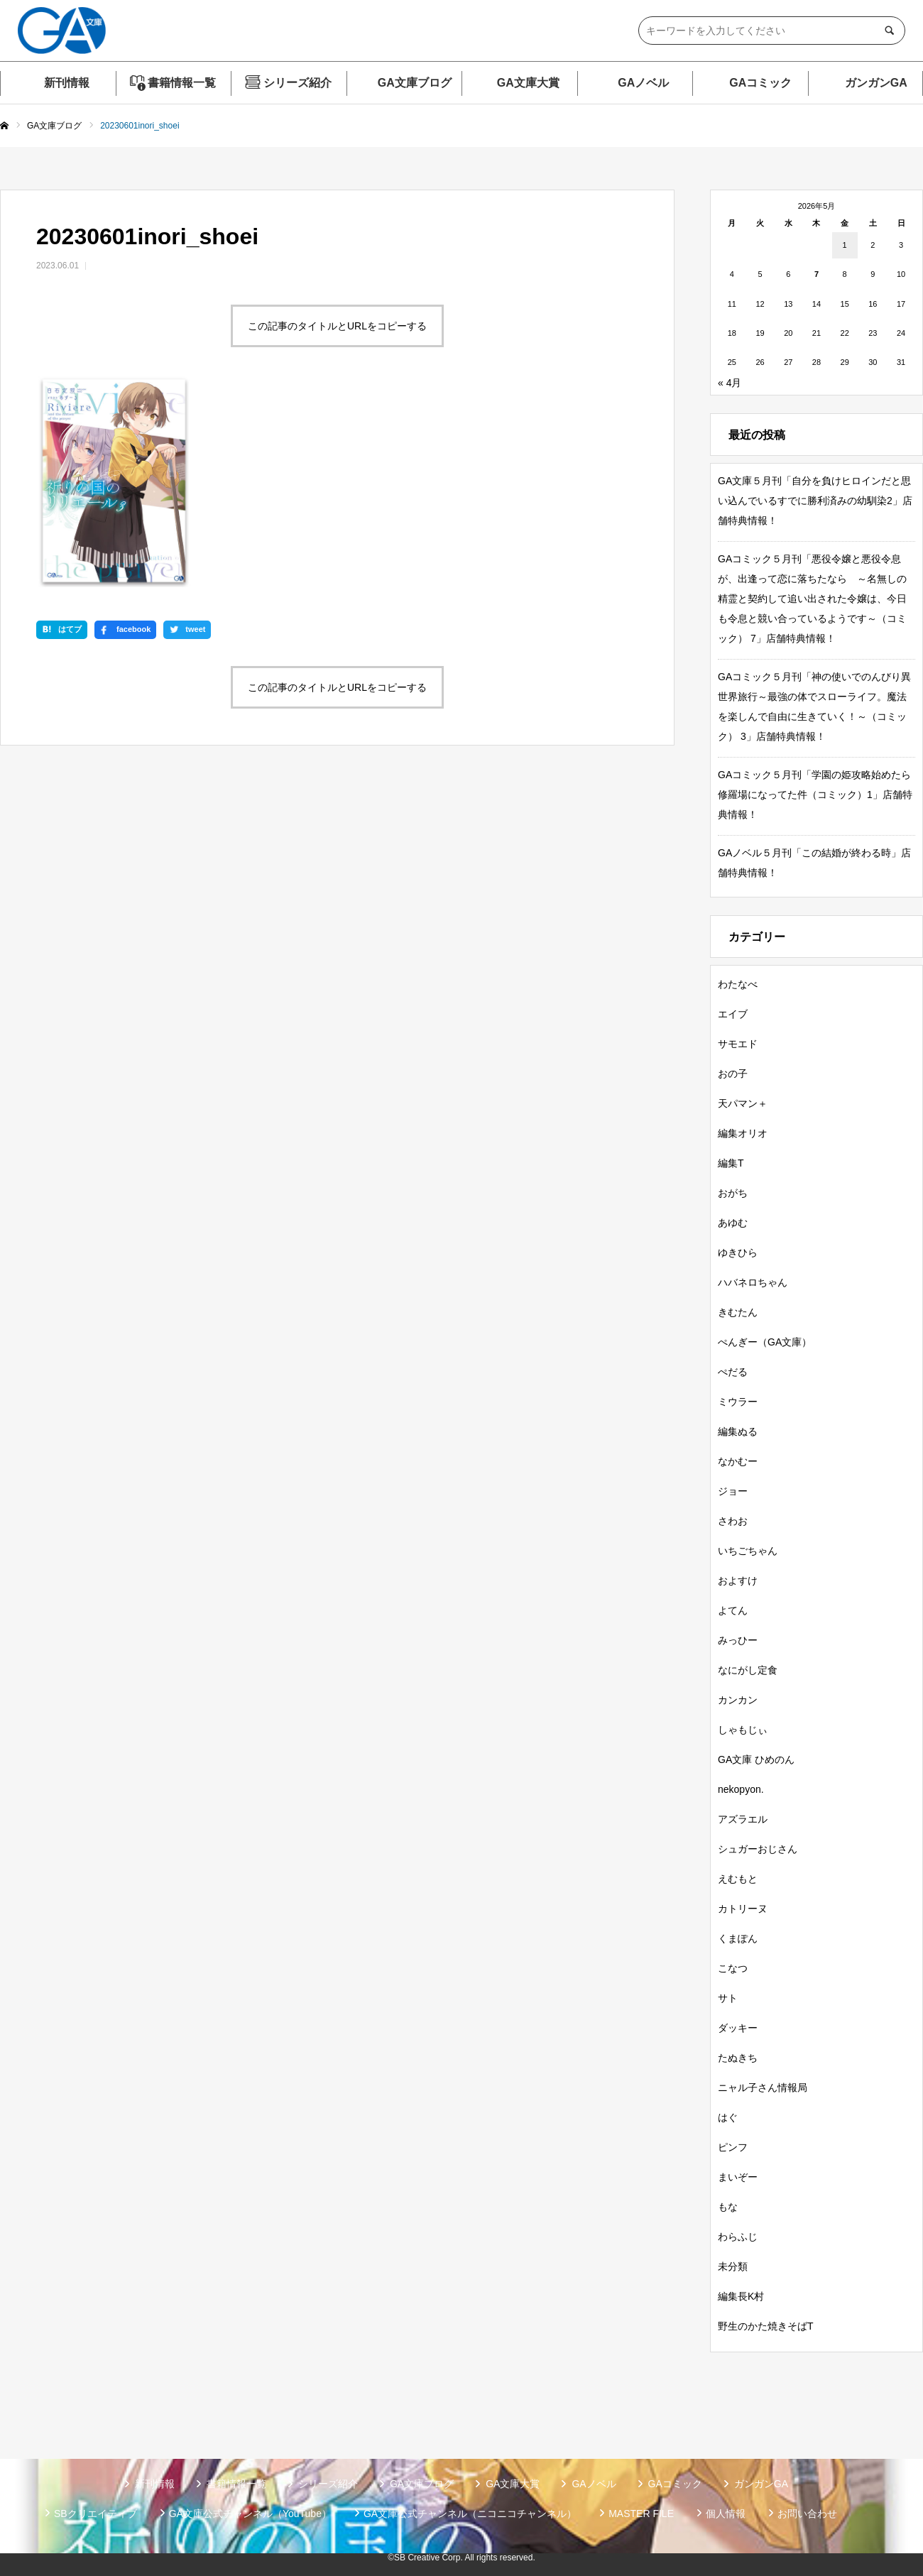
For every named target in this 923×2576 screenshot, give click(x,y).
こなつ (733, 1968)
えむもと (738, 1878)
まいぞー (738, 2177)
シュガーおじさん (757, 1849)
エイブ (733, 1014)
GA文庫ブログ (415, 83)
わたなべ (738, 984)
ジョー (733, 1491)
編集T (731, 1163)
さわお (733, 1521)
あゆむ (733, 1222)
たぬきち (738, 2057)
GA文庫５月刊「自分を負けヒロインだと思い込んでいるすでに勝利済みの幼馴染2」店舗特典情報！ (815, 500)
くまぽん (738, 1938)
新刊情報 (66, 83)
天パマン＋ (743, 1103)
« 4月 (729, 382)
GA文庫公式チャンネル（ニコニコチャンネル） (470, 2513)
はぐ (728, 2117)
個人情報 (726, 2513)
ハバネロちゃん (752, 1282)
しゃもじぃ (743, 1729)
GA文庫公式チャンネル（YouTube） (250, 2513)
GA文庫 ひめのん (756, 1759)
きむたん (738, 1312)
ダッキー (738, 2028)
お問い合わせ (807, 2513)
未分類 (733, 2266)
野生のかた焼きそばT (766, 2326)
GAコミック (760, 83)
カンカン (738, 1699)
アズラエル (743, 1819)
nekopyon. (741, 1789)
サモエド (738, 1043)
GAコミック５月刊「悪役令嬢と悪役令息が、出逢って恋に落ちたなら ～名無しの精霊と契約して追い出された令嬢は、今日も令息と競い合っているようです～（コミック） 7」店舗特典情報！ (812, 598)
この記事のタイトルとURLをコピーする (337, 326)
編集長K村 (741, 2296)
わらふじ (738, 2236)
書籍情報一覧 (182, 83)
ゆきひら (738, 1252)
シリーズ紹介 (297, 83)
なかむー (738, 1461)
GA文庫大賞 (528, 83)
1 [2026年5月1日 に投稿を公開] (845, 245)
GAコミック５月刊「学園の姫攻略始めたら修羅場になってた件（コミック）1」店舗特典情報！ (815, 794)
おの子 (733, 1073)
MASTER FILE (641, 2513)
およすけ (738, 1580)
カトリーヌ (743, 1908)
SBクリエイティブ (95, 2513)
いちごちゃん (747, 1550)
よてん (733, 1610)
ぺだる (733, 1371)
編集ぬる (738, 1431)
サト (728, 1998)
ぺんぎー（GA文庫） (765, 1342)
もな (728, 2206)
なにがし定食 (747, 1670)
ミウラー (738, 1401)
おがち (733, 1193)
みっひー (738, 1640)
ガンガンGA (876, 83)
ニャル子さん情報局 (762, 2087)
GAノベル (643, 83)
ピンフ (733, 2147)
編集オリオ (743, 1133)
